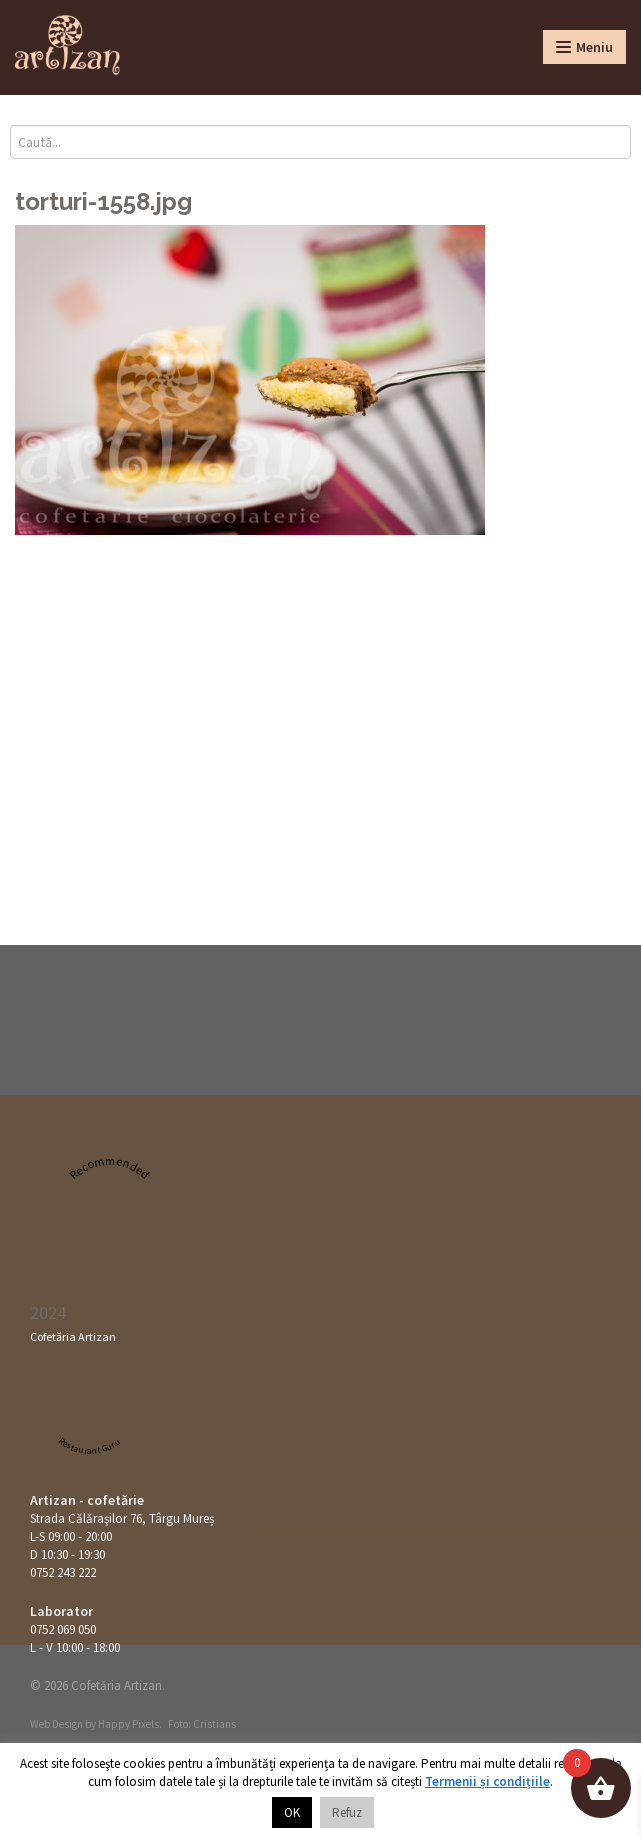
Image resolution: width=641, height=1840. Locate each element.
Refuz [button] (347, 1812)
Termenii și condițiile (487, 1781)
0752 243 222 (63, 1572)
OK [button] (292, 1812)
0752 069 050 (63, 1629)
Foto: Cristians (202, 1724)
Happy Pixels (128, 1724)
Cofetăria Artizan (73, 1336)
